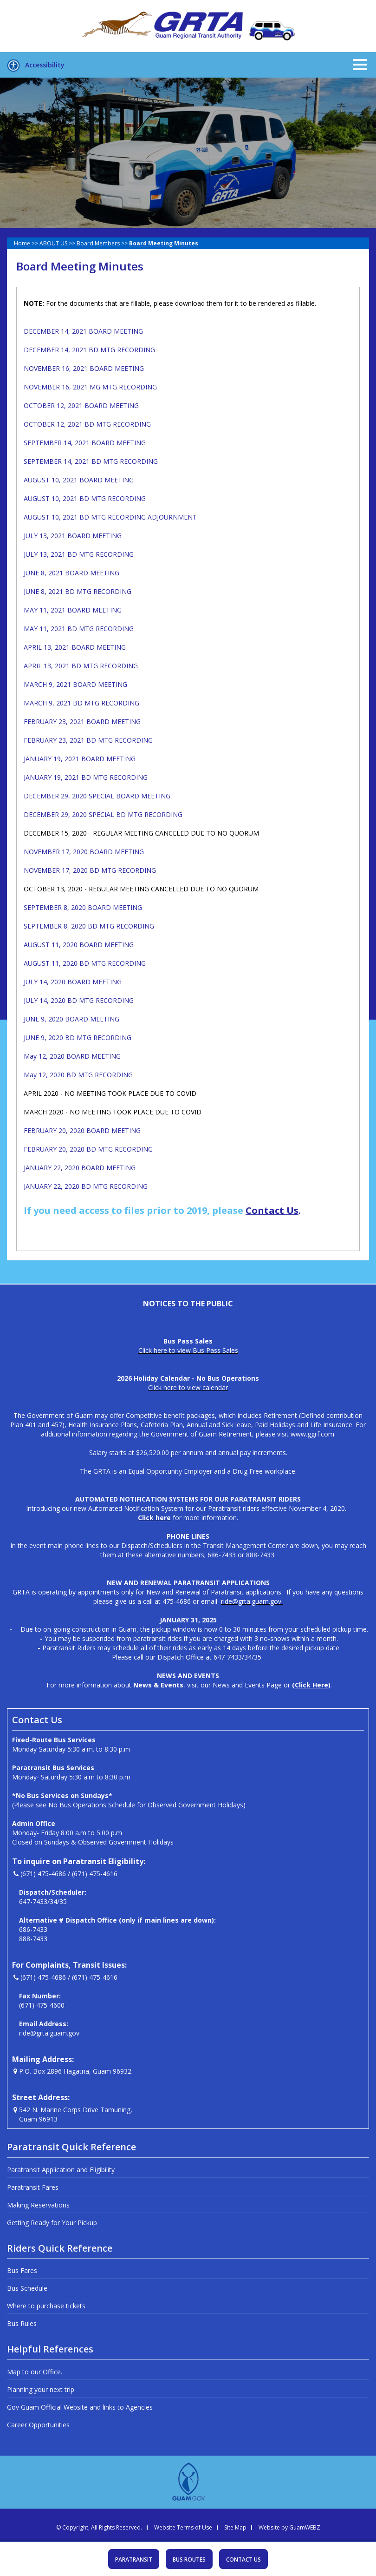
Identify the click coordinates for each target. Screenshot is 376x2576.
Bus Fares (22, 2270)
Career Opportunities (38, 2424)
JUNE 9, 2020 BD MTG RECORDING (77, 1037)
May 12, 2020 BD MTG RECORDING (78, 1074)
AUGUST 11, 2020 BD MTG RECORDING (85, 963)
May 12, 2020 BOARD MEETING (72, 1056)
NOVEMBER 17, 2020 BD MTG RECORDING (90, 870)
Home (22, 243)
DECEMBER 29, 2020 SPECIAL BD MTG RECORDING (103, 814)
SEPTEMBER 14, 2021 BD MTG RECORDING (91, 461)
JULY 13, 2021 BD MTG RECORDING (79, 554)
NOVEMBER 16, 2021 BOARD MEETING (84, 368)
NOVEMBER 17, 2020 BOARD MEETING (84, 851)
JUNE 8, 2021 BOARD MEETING (71, 572)
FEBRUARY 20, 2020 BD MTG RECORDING (88, 1149)
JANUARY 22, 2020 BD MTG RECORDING (86, 1186)
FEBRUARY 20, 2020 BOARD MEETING (82, 1130)
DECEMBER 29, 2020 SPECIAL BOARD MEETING (97, 795)
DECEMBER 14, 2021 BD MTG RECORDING (89, 349)
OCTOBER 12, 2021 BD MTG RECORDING (87, 424)
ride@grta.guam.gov (49, 2033)
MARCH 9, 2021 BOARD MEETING (75, 684)
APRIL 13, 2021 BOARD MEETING (75, 647)
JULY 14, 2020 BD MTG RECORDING (79, 1000)
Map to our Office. (34, 2371)
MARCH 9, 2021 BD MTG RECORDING (81, 702)
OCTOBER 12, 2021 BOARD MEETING (81, 405)
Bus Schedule (27, 2288)
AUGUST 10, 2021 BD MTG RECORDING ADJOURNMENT (110, 517)
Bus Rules (22, 2323)
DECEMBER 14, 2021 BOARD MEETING (83, 331)
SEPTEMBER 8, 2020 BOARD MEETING (83, 907)
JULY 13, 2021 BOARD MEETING (73, 535)
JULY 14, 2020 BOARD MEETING (73, 981)
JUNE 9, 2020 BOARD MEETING (71, 1019)
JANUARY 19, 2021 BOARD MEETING (80, 758)
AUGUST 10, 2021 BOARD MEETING (79, 479)
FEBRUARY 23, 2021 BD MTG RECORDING (88, 740)
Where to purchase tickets (46, 2305)
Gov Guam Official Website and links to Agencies (80, 2407)
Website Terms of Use (183, 2527)
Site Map (235, 2527)
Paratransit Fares (32, 2187)
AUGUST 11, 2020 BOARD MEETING (79, 944)
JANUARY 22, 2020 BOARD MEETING (80, 1167)
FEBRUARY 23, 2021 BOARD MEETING (82, 721)
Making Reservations (38, 2204)
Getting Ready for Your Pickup (52, 2222)
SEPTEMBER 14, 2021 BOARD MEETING (85, 442)
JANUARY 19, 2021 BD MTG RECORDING (86, 777)
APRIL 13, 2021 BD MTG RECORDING (81, 665)
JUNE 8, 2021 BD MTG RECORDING (77, 591)
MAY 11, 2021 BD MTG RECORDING (79, 628)
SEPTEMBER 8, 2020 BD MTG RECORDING (89, 926)
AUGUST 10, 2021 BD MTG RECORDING (85, 498)
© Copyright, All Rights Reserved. (99, 2527)
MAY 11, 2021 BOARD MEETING (73, 610)
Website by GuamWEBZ (289, 2527)
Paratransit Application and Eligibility (61, 2169)
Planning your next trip (40, 2389)
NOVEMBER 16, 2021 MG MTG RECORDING (90, 386)
